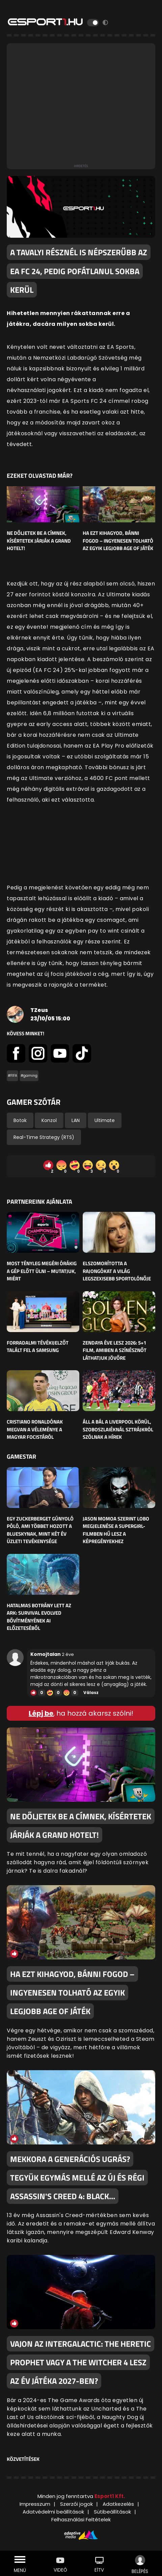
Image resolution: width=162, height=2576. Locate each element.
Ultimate (104, 1120)
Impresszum (35, 2503)
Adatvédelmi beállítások (53, 2511)
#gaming (29, 1075)
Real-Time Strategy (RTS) (44, 1137)
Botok (20, 1120)
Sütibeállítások (112, 2511)
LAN (76, 1120)
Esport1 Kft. (109, 2496)
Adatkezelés (118, 2503)
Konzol (49, 1120)
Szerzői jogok (76, 2503)
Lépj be (41, 1713)
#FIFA (12, 1075)
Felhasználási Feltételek (81, 2519)
